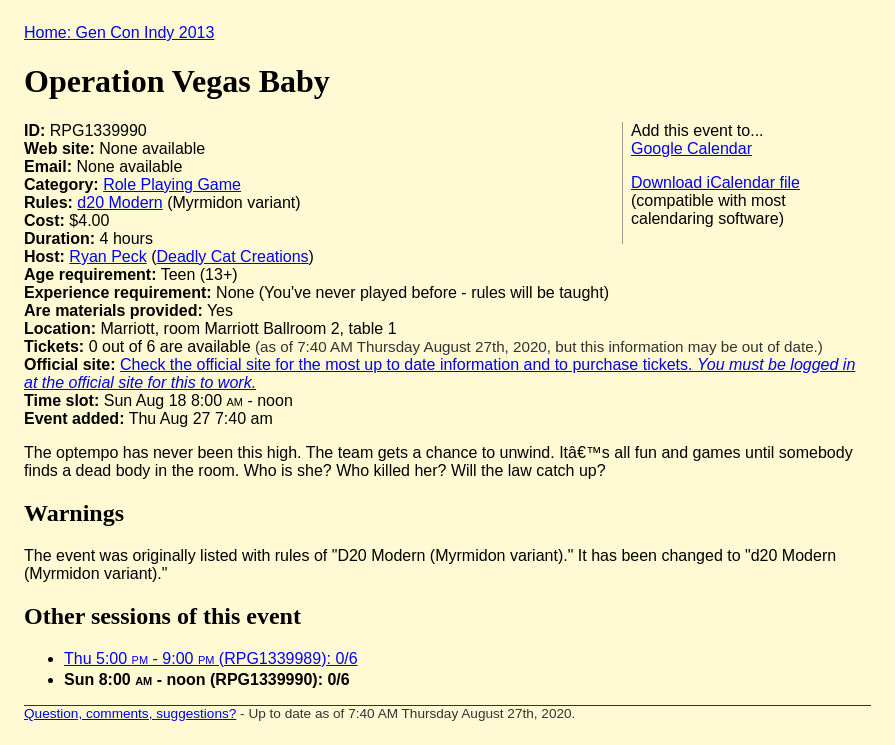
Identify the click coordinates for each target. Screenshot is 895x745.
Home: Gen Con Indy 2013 (119, 32)
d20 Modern (119, 202)
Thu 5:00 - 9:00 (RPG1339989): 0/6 (211, 658)
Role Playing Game (172, 184)
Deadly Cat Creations (233, 256)
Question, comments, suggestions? (130, 713)
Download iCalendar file (715, 182)
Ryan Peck (107, 256)
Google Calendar (691, 148)
